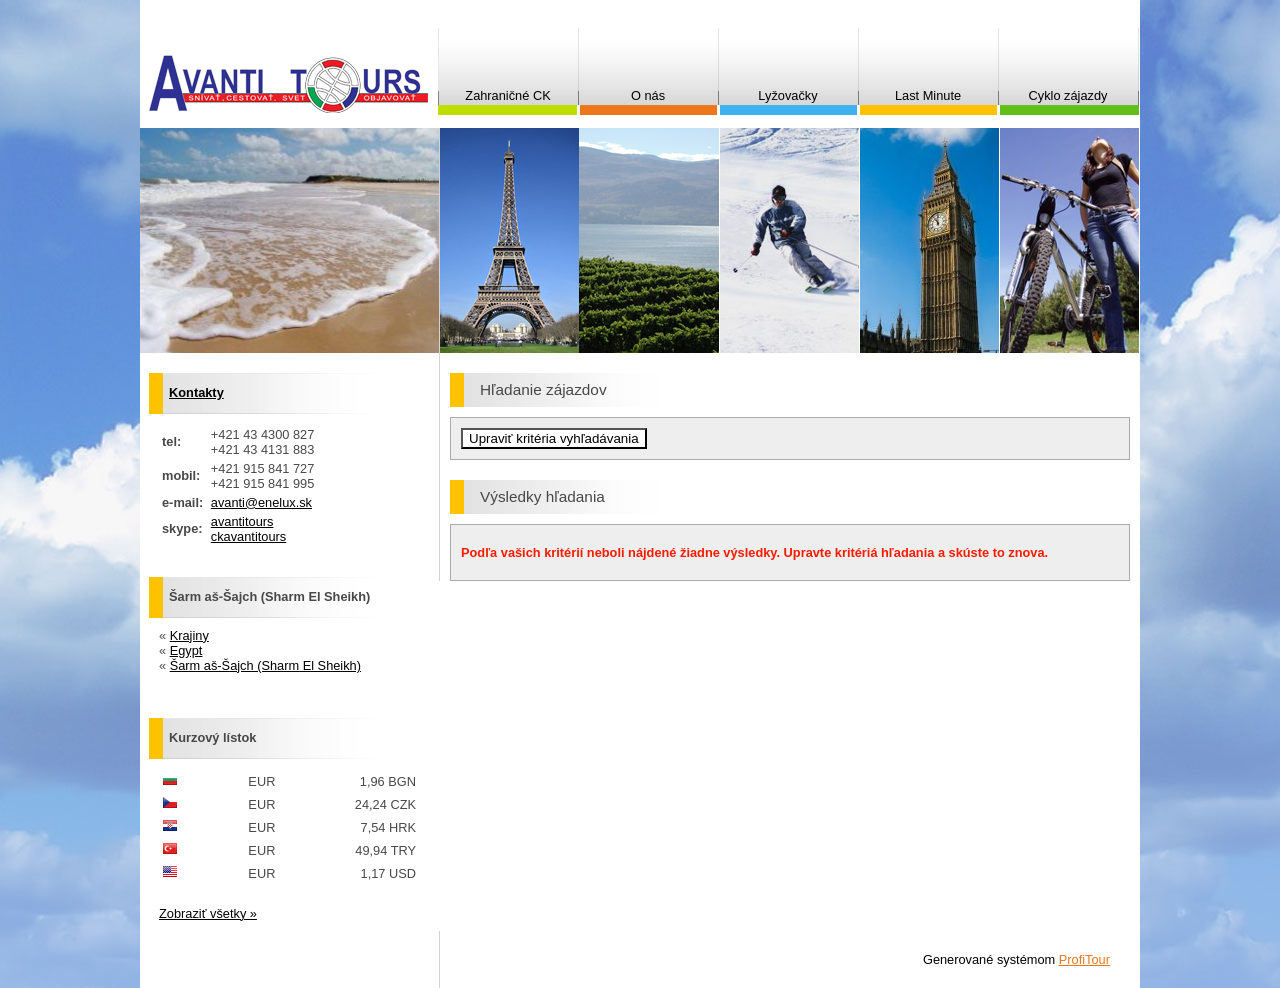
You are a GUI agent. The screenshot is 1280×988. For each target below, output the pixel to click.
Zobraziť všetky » (208, 913)
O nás (648, 95)
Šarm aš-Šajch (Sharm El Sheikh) (265, 665)
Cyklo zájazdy (1068, 95)
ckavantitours (248, 536)
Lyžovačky (787, 95)
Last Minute (928, 95)
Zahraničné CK (507, 95)
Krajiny (189, 635)
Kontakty (196, 392)
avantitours (242, 521)
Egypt (186, 650)
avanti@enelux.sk (261, 502)
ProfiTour (1084, 959)
